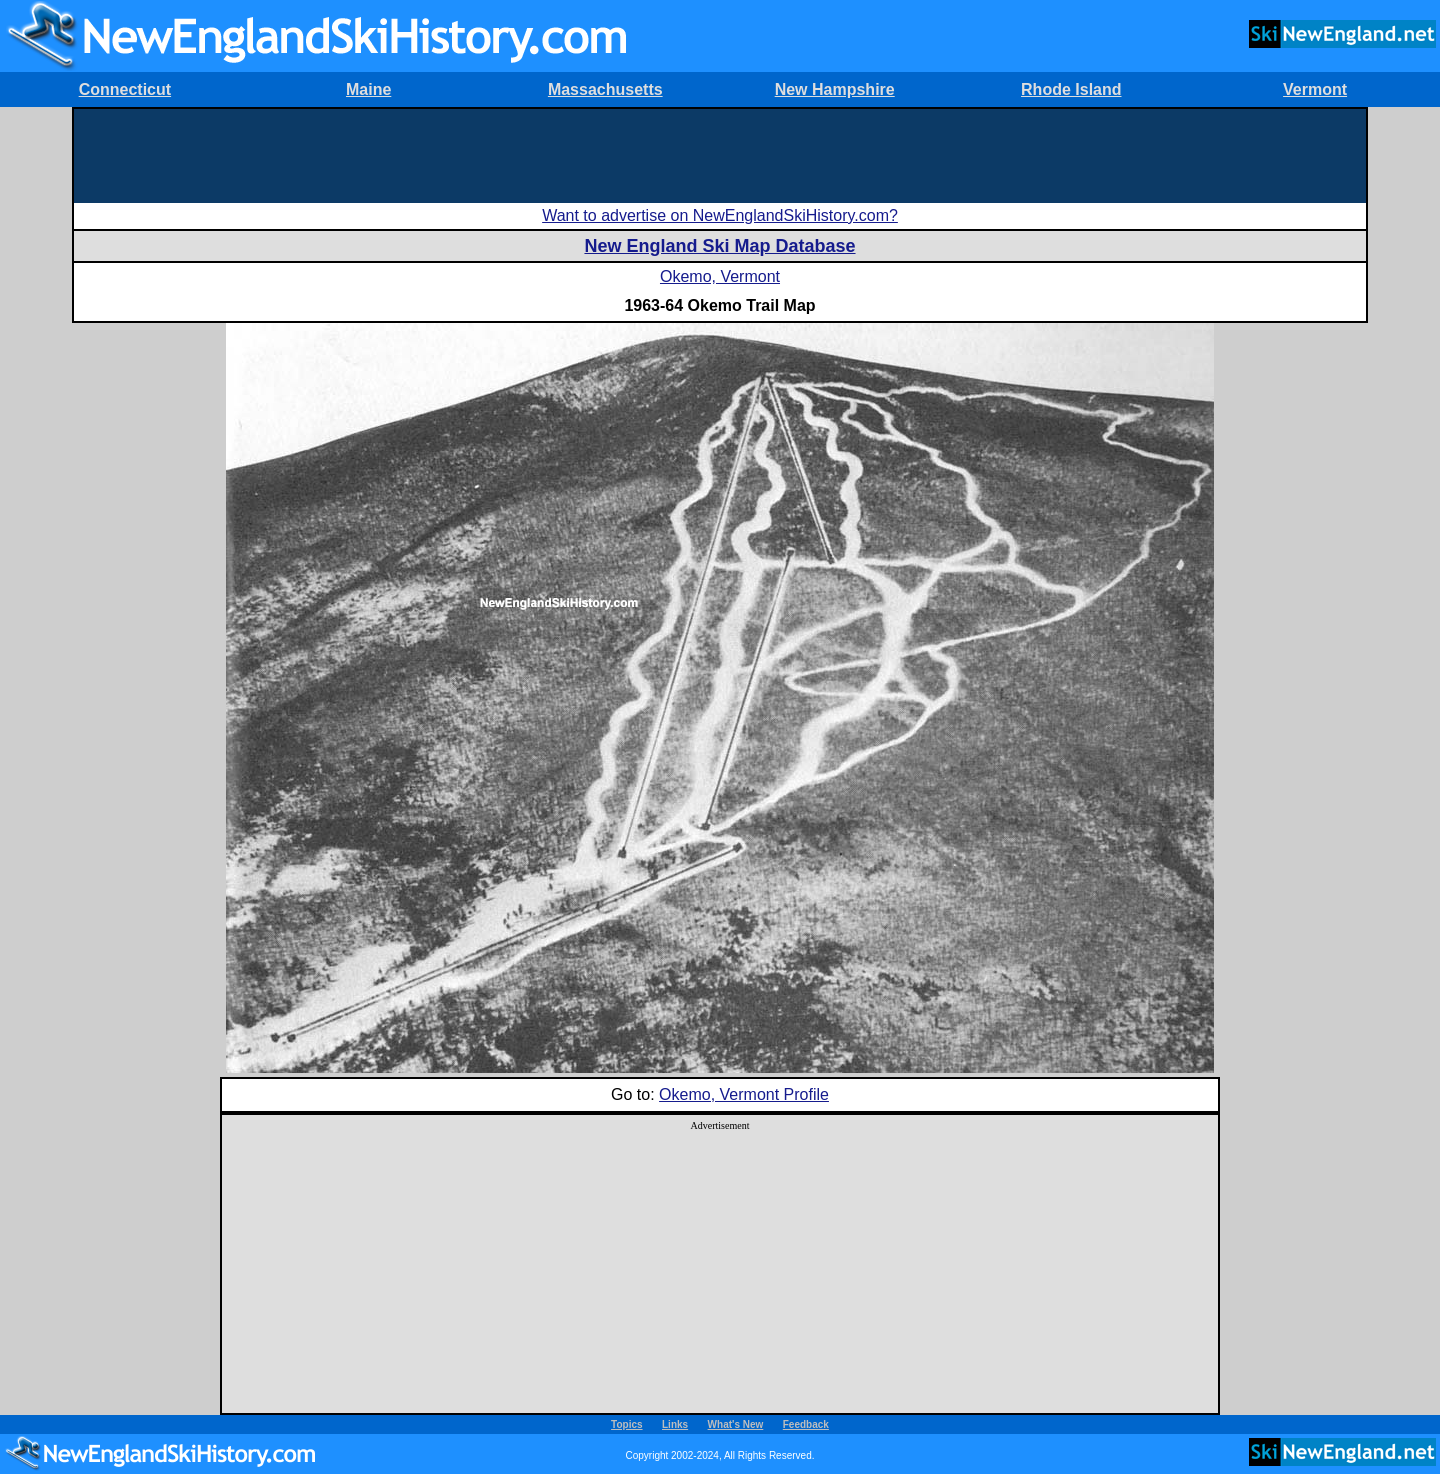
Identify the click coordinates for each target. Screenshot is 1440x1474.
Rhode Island (1071, 89)
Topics (626, 1424)
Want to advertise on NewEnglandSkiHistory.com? (720, 215)
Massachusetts (605, 89)
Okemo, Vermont (720, 276)
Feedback (806, 1424)
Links (675, 1424)
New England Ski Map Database (719, 246)
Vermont (1315, 89)
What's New (736, 1424)
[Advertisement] (720, 154)
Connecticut (125, 89)
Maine (368, 89)
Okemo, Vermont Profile (744, 1094)
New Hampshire (835, 89)
